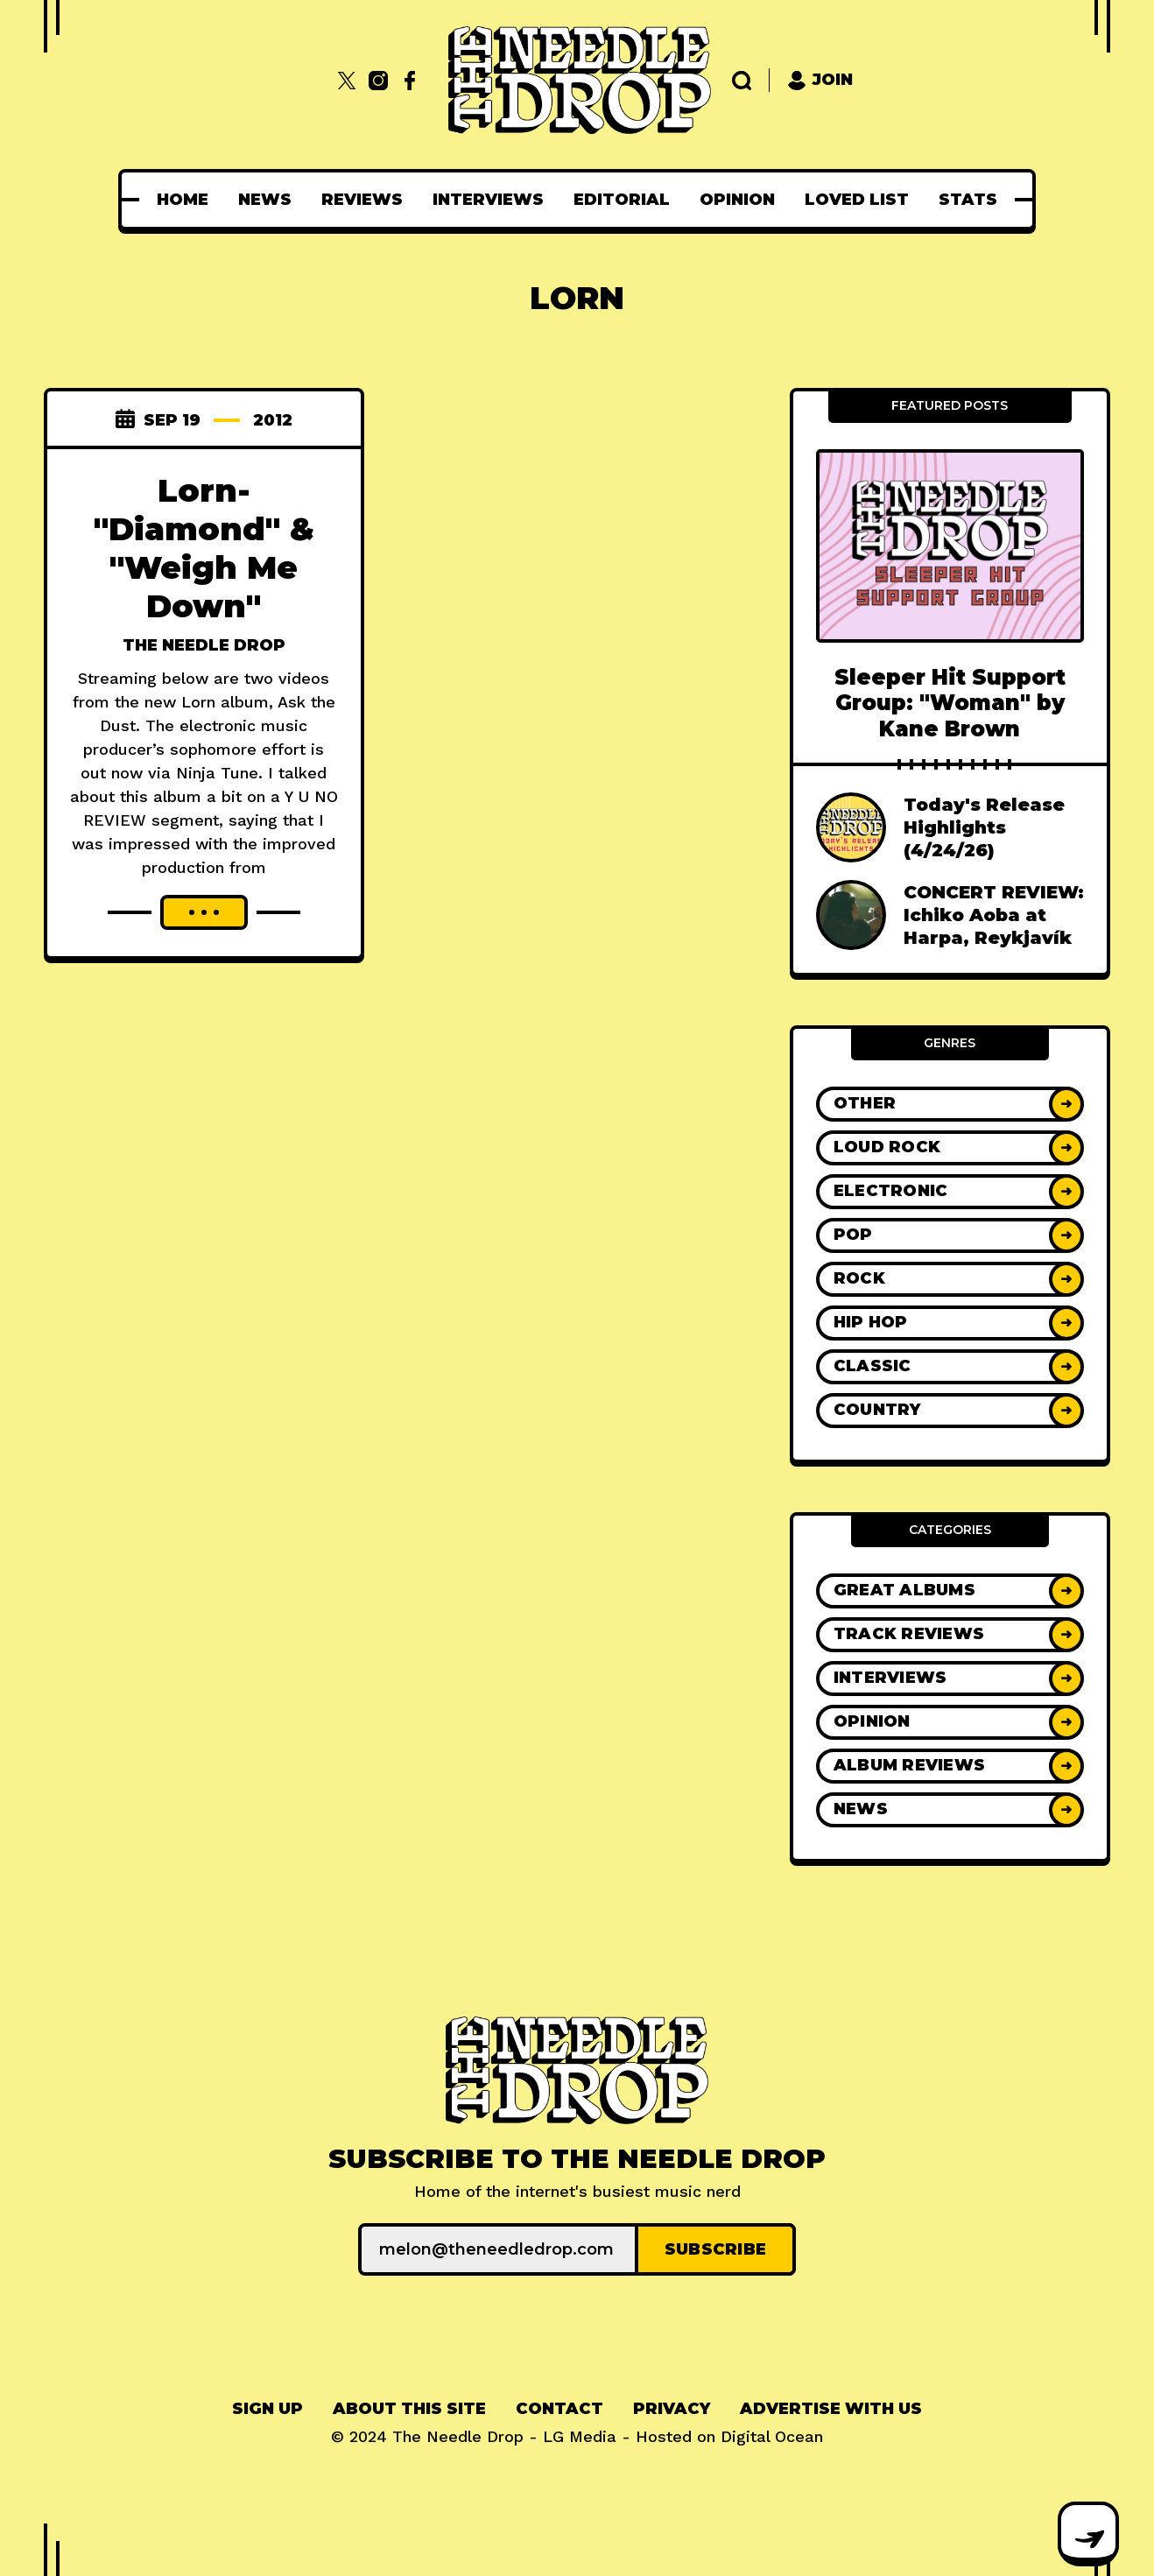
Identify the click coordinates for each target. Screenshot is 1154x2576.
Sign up (267, 2408)
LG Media (579, 2436)
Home (182, 199)
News (265, 199)
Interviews (488, 199)
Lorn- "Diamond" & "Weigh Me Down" (204, 548)
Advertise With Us (831, 2408)
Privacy (671, 2408)
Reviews (362, 199)
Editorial (621, 199)
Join (820, 80)
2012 (272, 420)
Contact (559, 2408)
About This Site (409, 2408)
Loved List (857, 199)
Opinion (737, 199)
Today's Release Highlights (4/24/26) (984, 827)
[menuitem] (182, 199)
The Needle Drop (204, 645)
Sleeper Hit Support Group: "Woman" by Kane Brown (950, 703)
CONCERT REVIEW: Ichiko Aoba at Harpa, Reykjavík (994, 915)
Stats (968, 199)
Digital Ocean (772, 2436)
